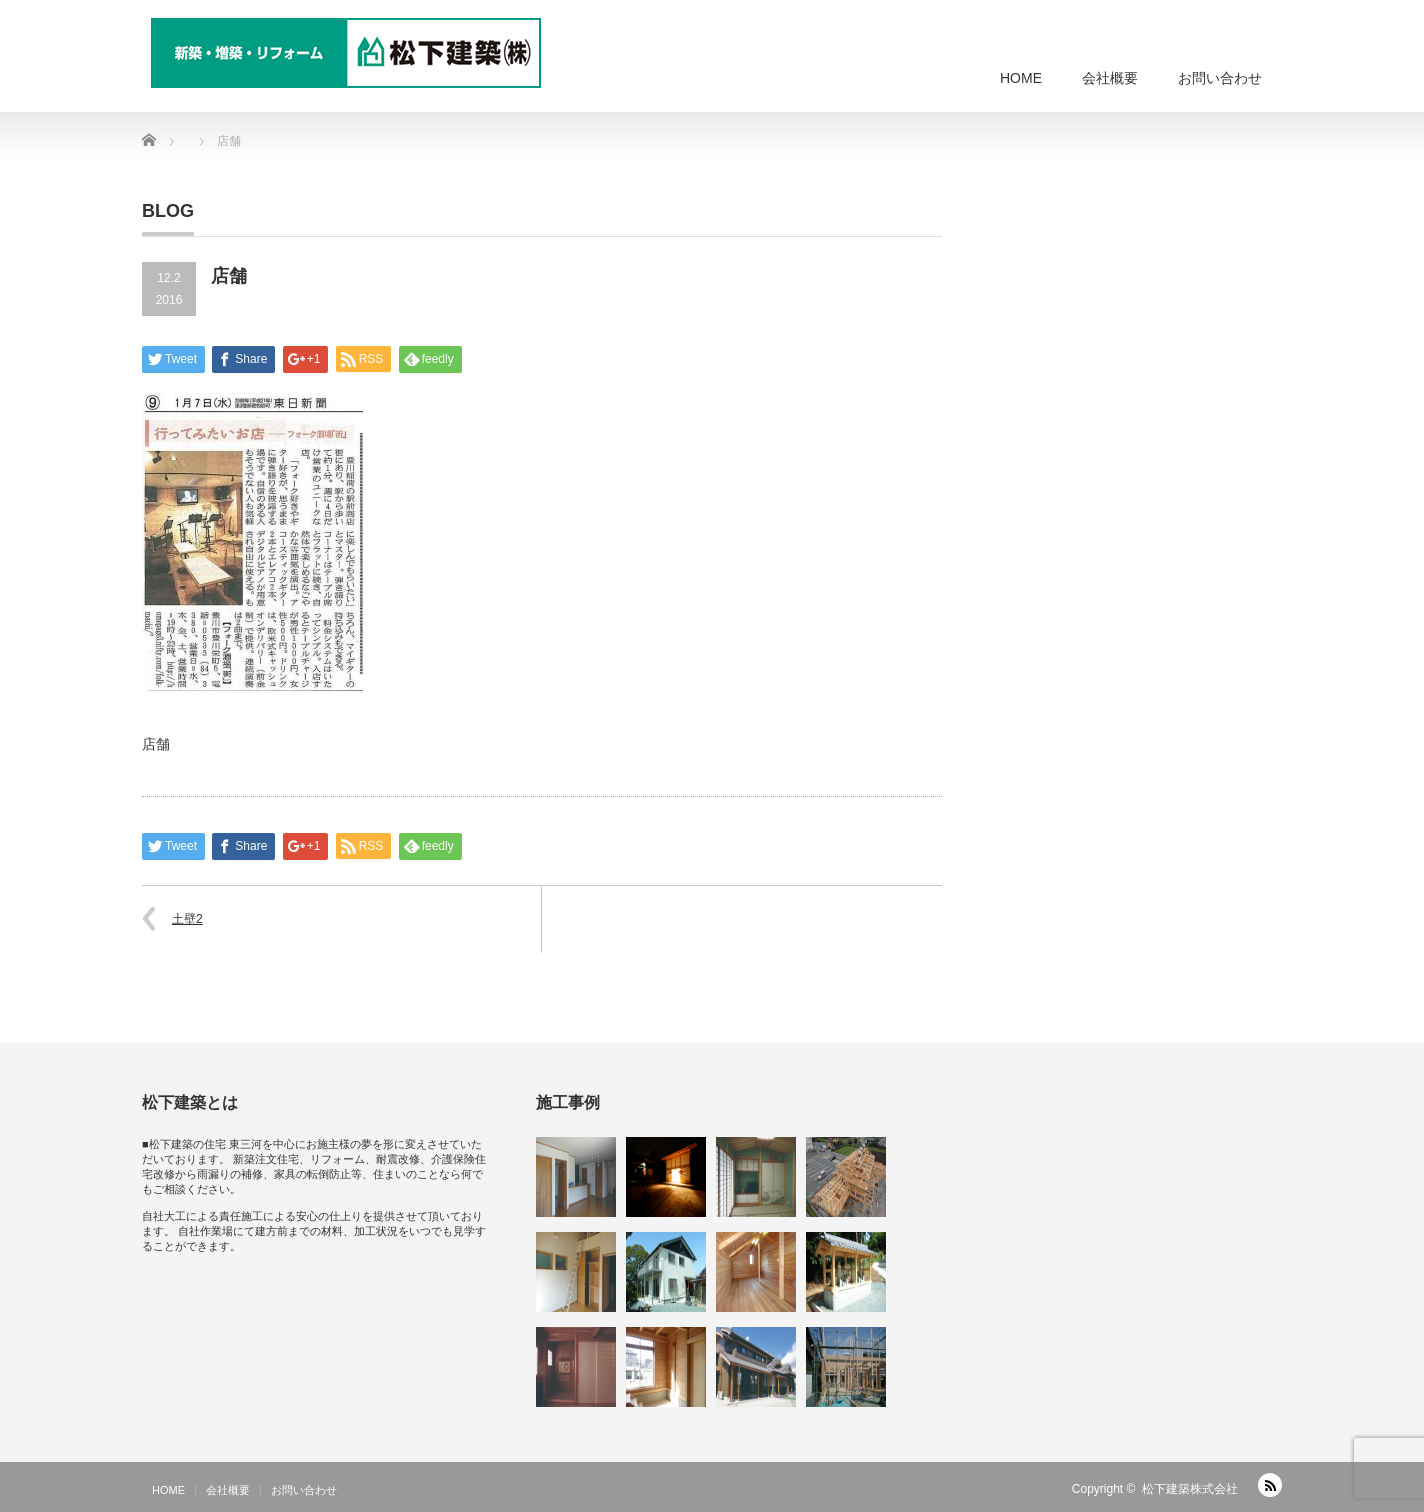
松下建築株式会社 (1190, 1489)
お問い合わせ (1220, 78)
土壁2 (187, 919)
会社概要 (1110, 78)
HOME (1021, 78)
